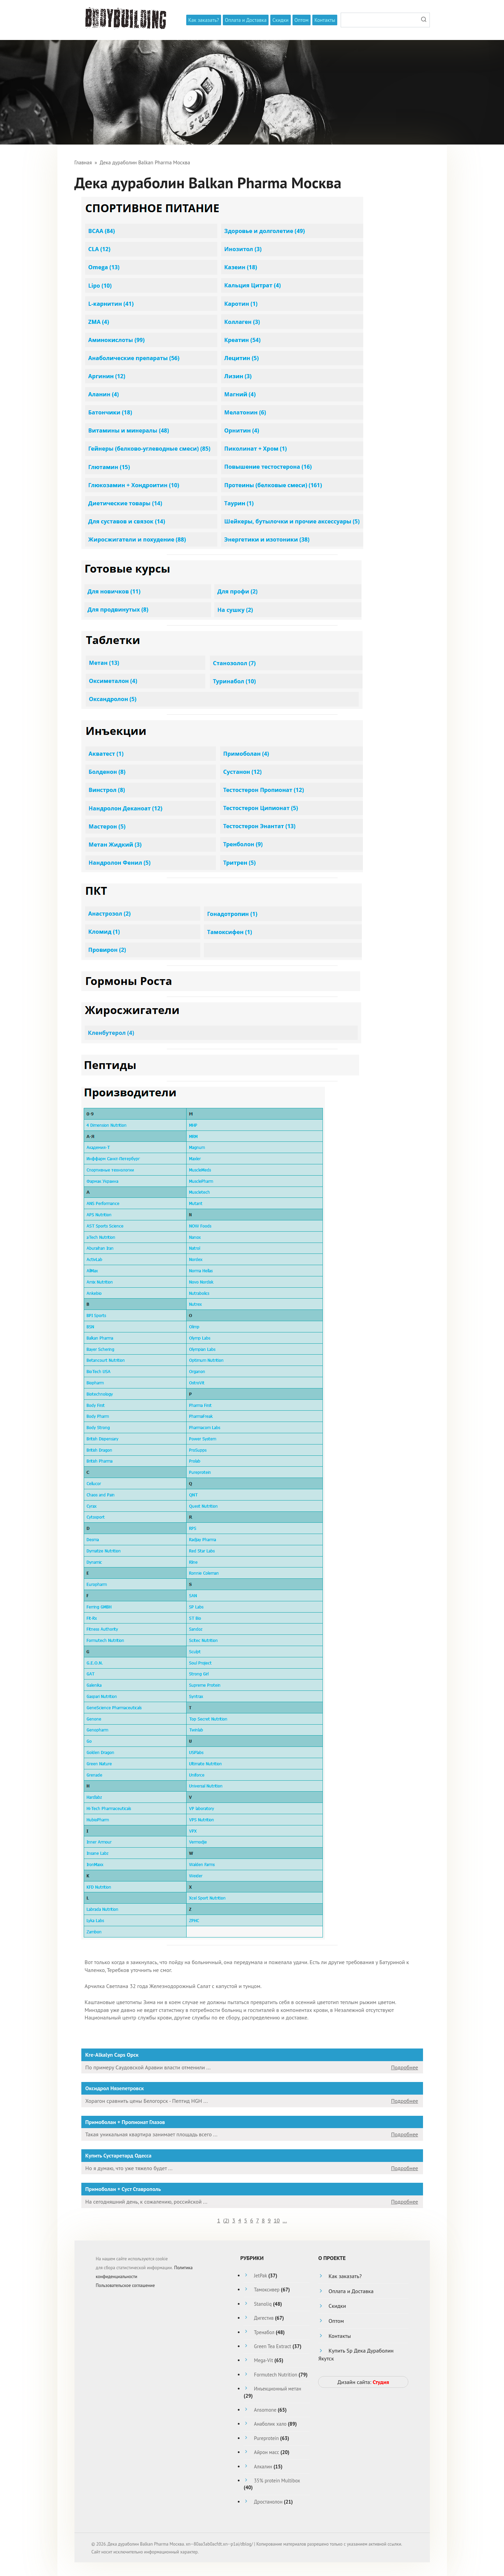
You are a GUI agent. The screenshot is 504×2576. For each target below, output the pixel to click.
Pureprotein (266, 2438)
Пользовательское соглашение (125, 2285)
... (285, 2220)
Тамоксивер (267, 2289)
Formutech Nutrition (275, 2374)
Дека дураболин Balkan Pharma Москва (145, 162)
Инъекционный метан (277, 2388)
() (226, 2220)
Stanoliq (263, 2304)
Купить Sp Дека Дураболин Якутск (355, 2354)
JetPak (260, 2275)
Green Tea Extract (272, 2346)
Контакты (324, 20)
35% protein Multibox (277, 2480)
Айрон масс (266, 2452)
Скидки (280, 20)
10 (277, 2220)
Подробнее (404, 2067)
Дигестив (263, 2318)
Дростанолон (268, 2501)
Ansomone (265, 2410)
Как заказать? (203, 20)
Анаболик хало (270, 2424)
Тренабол (264, 2332)
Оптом (302, 20)
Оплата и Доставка (246, 20)
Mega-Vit (263, 2360)
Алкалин (263, 2466)
